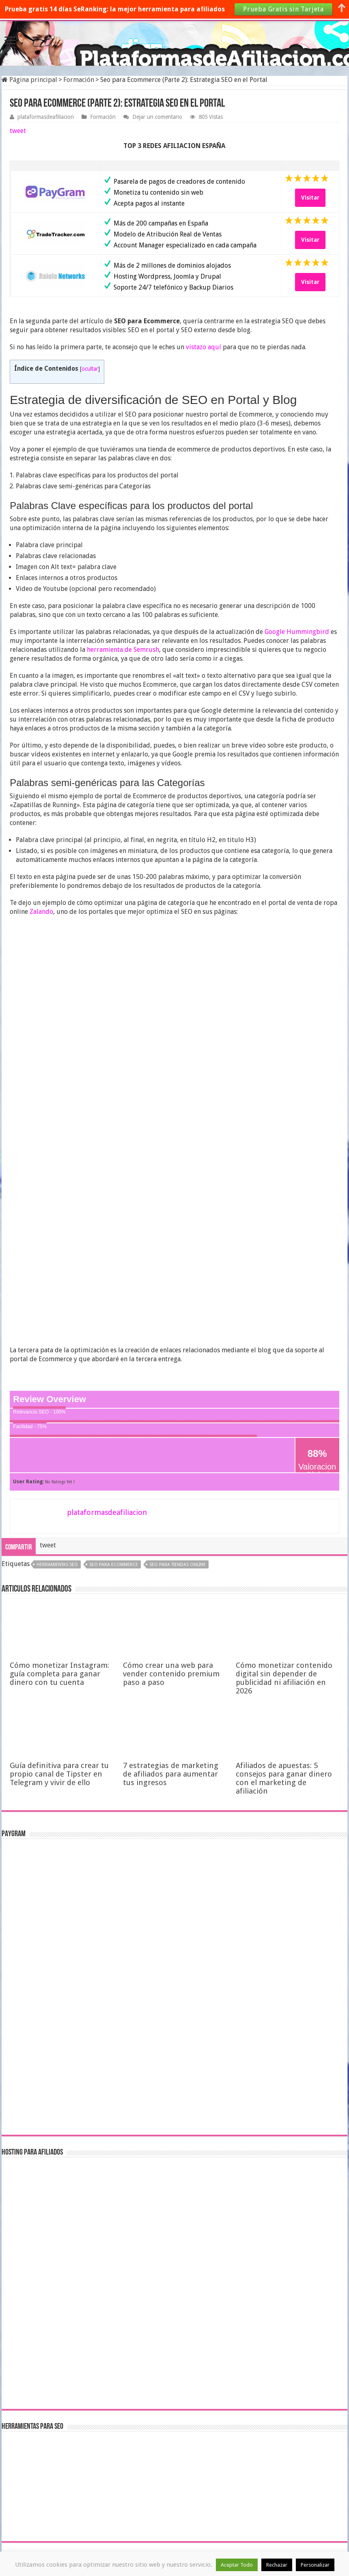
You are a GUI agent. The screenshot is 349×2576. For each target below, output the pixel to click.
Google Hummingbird (297, 632)
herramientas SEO (57, 1564)
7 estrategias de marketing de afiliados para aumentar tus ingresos (170, 1774)
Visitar (310, 197)
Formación (78, 80)
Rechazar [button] (276, 2565)
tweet (18, 131)
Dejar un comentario (157, 117)
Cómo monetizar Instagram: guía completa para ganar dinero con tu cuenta (59, 1674)
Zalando (41, 911)
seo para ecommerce (113, 1564)
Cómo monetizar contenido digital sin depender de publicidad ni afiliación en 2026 (284, 1678)
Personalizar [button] (315, 2565)
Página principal (29, 80)
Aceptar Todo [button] (237, 2565)
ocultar (90, 368)
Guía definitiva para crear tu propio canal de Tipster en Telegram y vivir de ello (59, 1774)
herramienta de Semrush (123, 649)
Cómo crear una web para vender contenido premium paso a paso (171, 1674)
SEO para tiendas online (177, 1564)
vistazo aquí (203, 347)
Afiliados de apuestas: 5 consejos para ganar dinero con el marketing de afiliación (284, 1778)
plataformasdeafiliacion (45, 117)
